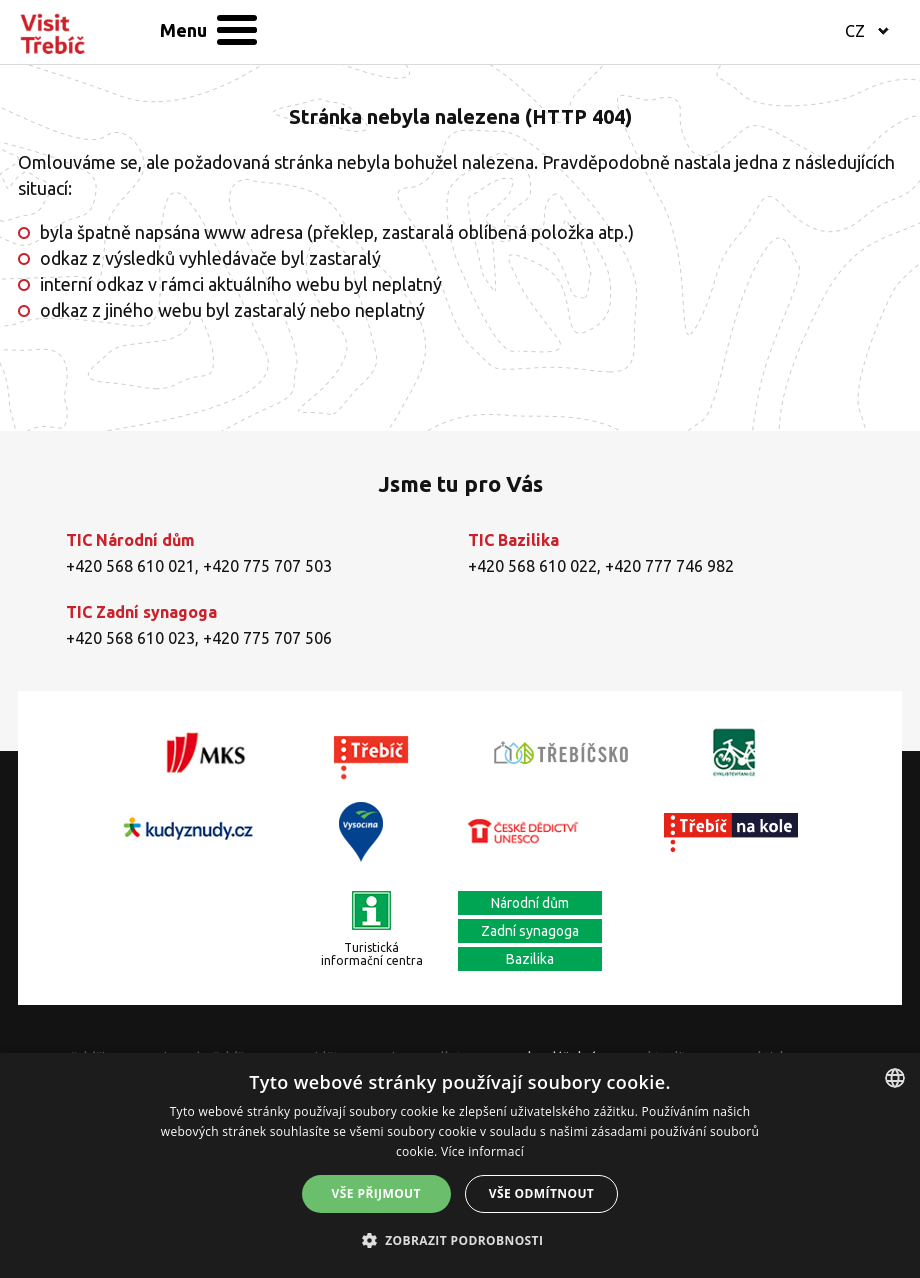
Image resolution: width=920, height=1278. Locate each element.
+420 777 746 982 (669, 566)
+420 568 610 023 (130, 638)
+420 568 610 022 (532, 566)
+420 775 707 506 (267, 638)
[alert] (460, 1165)
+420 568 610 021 (130, 566)
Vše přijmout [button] (376, 1193)
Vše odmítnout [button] (541, 1193)
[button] (460, 1241)
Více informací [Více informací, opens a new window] (482, 1151)
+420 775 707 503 (267, 566)
